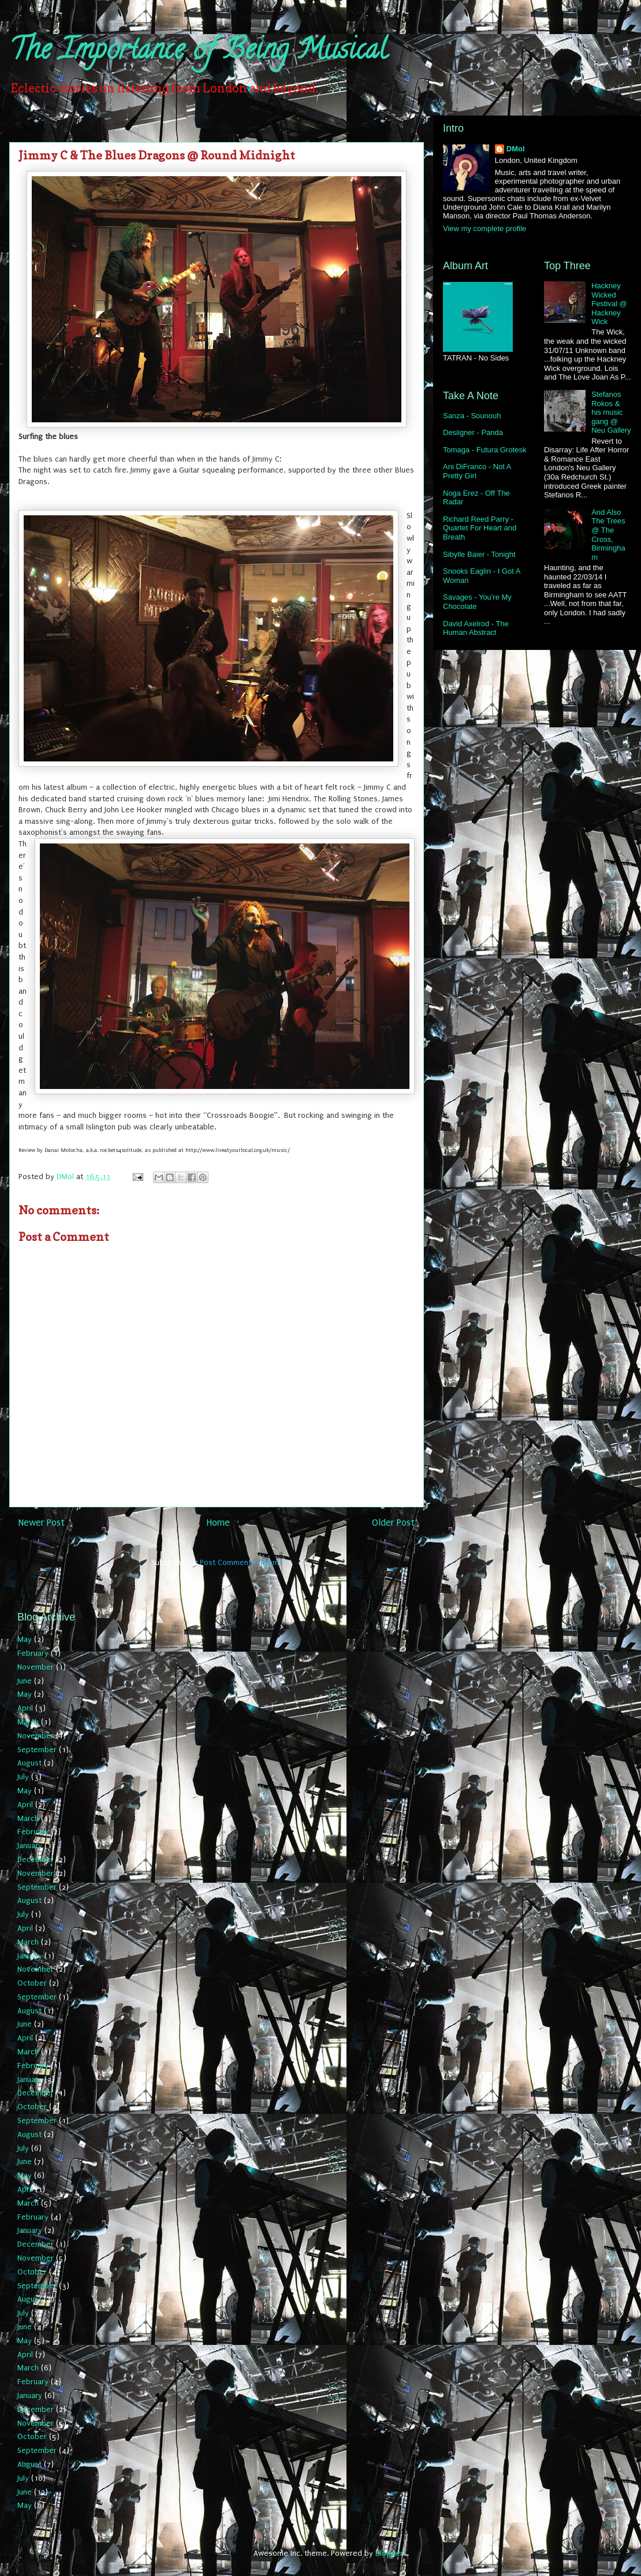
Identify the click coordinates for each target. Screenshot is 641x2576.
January (29, 1845)
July (23, 1776)
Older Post (393, 1523)
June (24, 1681)
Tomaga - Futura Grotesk (485, 449)
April (25, 1708)
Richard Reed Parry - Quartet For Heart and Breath (479, 528)
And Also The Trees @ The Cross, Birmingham (608, 535)
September (37, 1749)
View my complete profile (484, 228)
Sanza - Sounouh (472, 415)
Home (218, 1523)
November (35, 1667)
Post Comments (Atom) (241, 1562)
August (29, 1763)
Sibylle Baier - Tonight (479, 554)
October (32, 1983)
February (33, 1653)
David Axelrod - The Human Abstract (476, 628)
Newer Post (41, 1523)
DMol (515, 148)
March (28, 1722)
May (24, 1639)
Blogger (389, 2553)
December (35, 1859)
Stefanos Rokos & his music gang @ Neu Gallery (611, 412)
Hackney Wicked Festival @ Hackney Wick (609, 303)
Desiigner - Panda (473, 432)
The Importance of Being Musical (198, 52)
